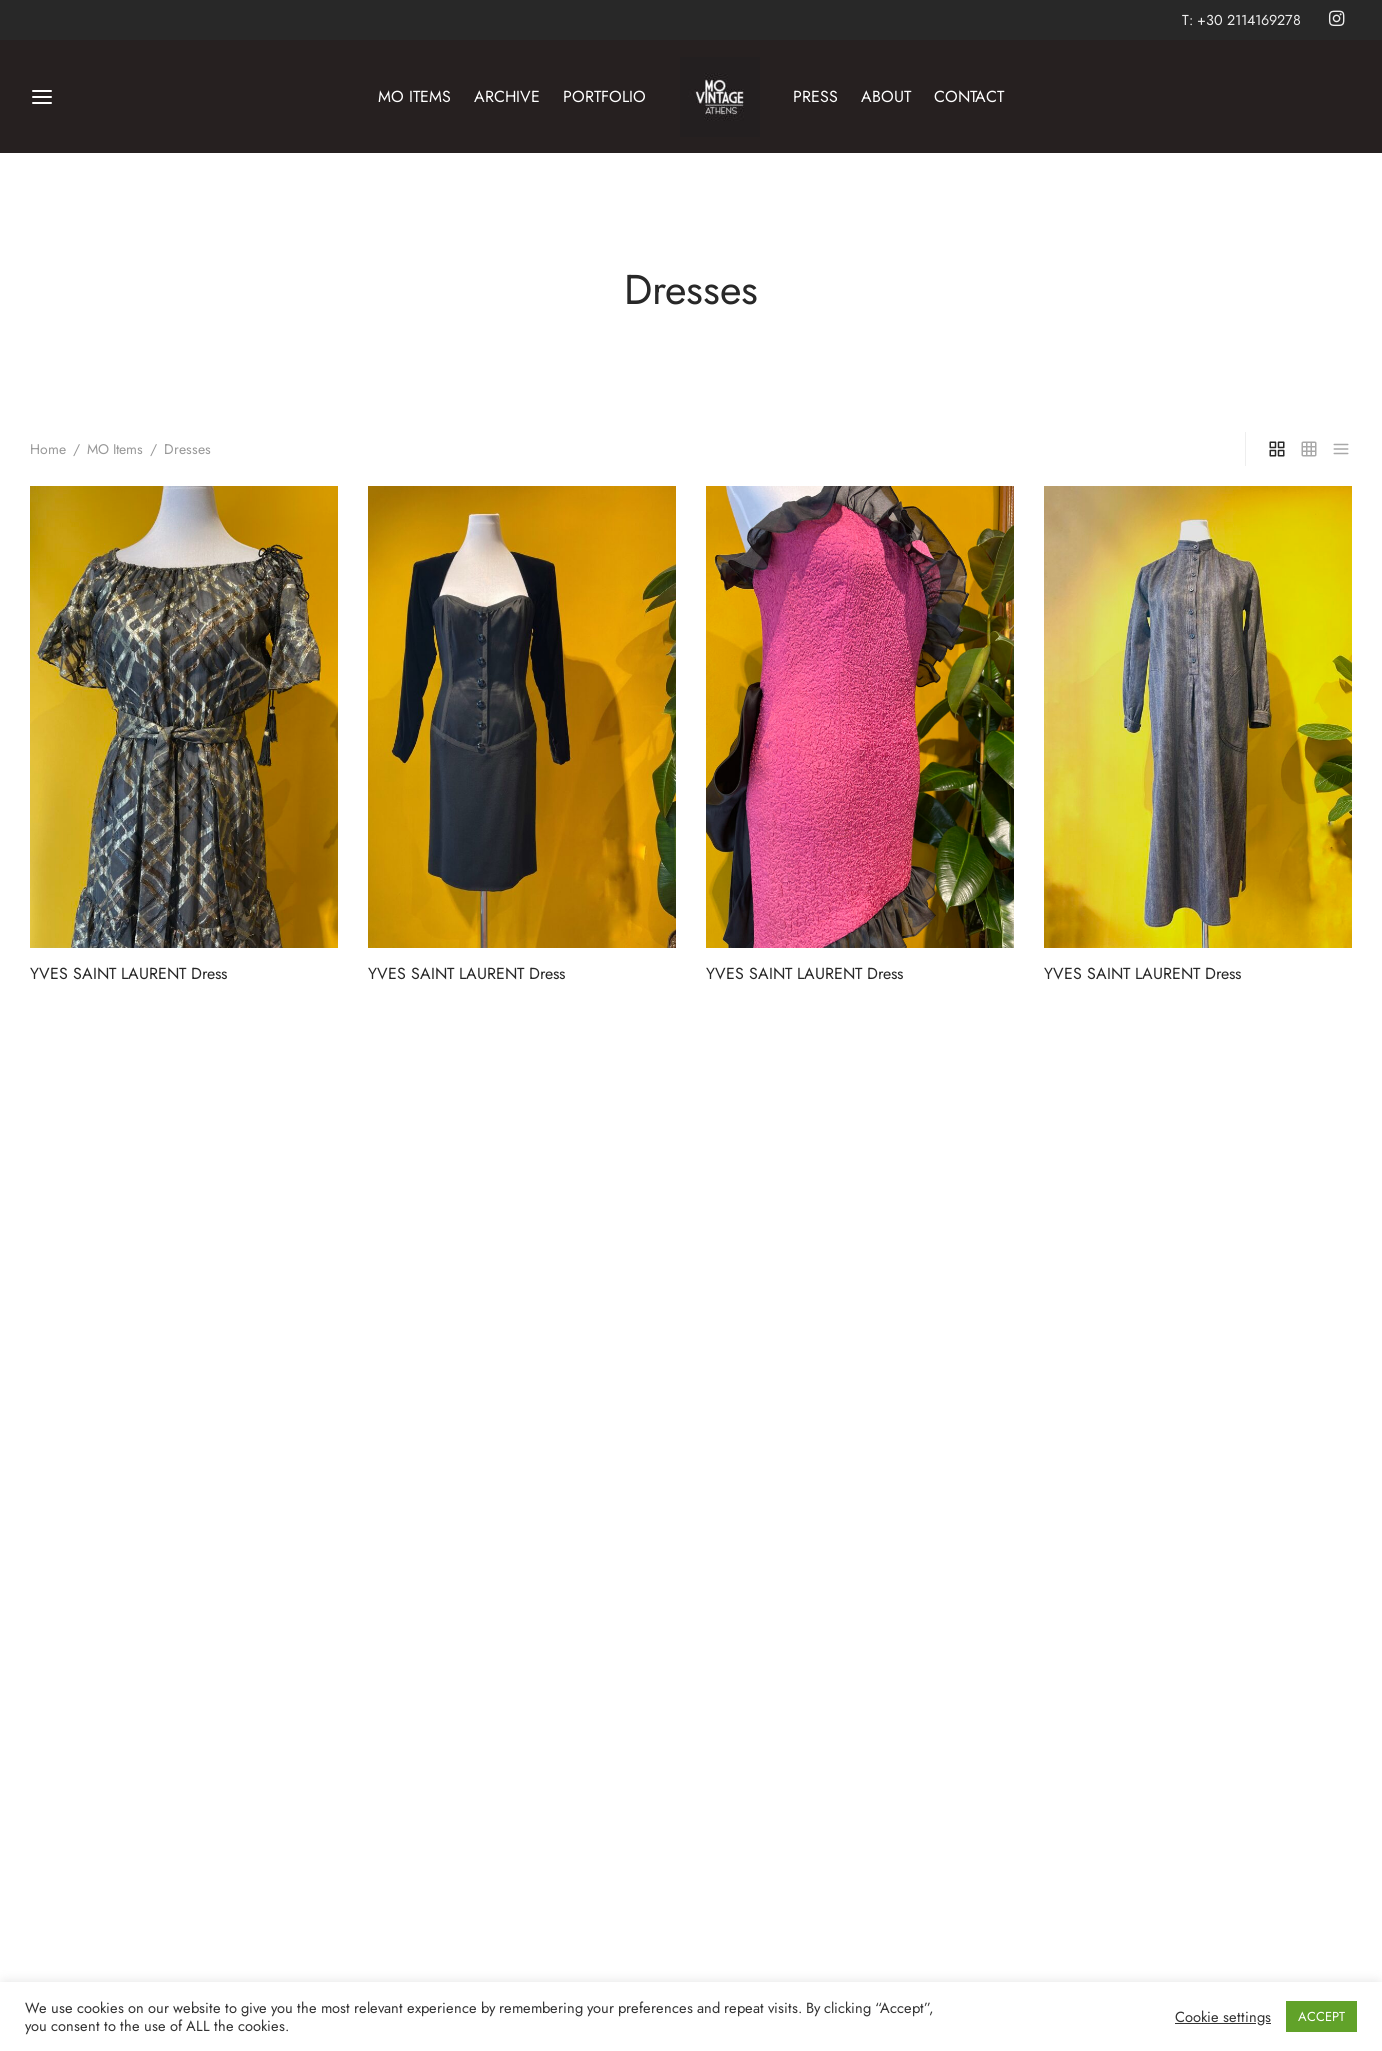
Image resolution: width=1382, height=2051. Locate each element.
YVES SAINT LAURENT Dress (128, 973)
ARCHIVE (507, 96)
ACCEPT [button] (1321, 2016)
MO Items (115, 449)
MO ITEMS (414, 96)
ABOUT (886, 96)
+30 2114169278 (1249, 20)
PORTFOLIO (604, 96)
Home (48, 449)
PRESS (815, 96)
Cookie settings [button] (1223, 2017)
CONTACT (969, 96)
